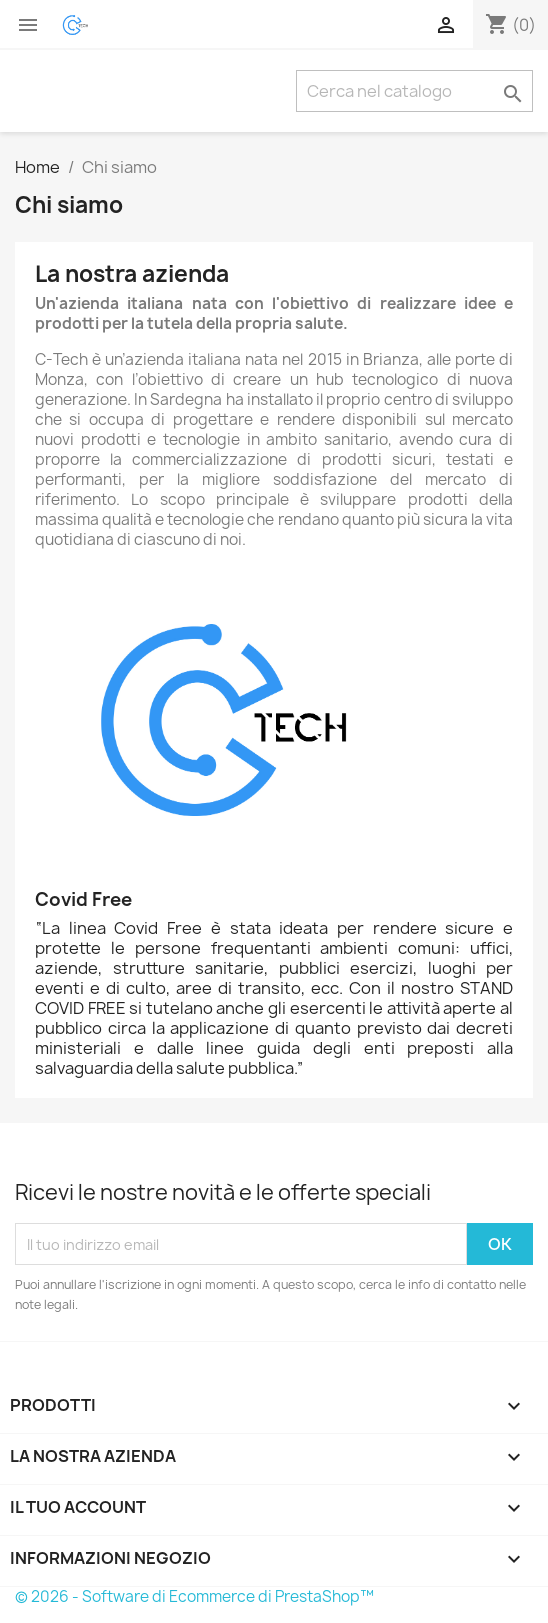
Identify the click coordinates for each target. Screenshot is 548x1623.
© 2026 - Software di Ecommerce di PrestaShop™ (194, 1596)
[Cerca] (414, 91)
